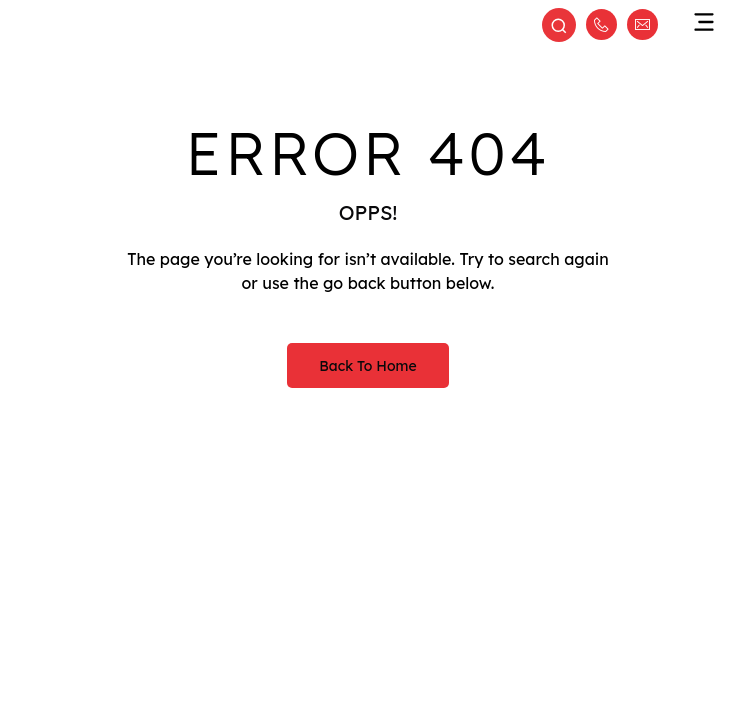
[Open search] (559, 27)
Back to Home (367, 366)
